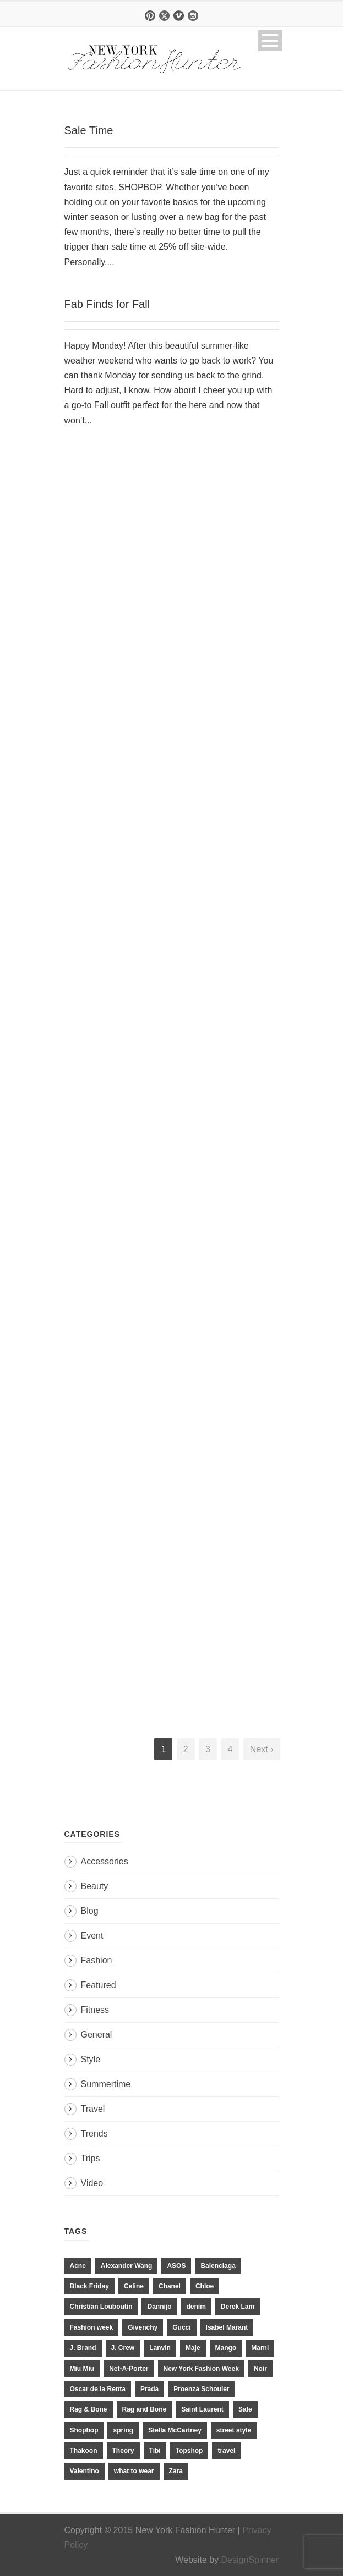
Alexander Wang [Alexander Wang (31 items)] (127, 2266)
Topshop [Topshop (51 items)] (189, 2450)
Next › (262, 1749)
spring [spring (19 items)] (123, 2430)
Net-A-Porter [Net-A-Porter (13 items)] (128, 2369)
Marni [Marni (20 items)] (260, 2348)
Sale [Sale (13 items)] (245, 2409)
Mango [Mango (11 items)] (226, 2348)
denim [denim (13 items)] (195, 2306)
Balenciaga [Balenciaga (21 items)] (217, 2266)
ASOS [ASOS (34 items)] (176, 2266)
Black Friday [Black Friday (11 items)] (89, 2286)
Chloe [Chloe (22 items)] (204, 2286)
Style (91, 2059)
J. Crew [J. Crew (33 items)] (123, 2348)
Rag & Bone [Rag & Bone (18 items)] (88, 2409)
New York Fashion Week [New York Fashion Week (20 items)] (201, 2369)
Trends (94, 2133)
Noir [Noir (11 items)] (260, 2369)
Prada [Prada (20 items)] (149, 2389)
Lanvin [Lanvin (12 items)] (160, 2348)
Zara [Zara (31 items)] (176, 2471)
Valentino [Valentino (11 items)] (84, 2471)
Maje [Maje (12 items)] (193, 2348)
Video (92, 2183)
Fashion (96, 1960)
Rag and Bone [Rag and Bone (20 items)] (144, 2409)
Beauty (94, 1886)
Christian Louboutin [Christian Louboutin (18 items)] (101, 2306)
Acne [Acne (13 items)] (78, 2266)
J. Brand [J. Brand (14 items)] (83, 2348)
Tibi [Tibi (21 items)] (155, 2450)
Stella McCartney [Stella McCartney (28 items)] (175, 2430)
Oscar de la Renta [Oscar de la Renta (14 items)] (98, 2389)
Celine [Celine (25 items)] (134, 2286)
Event (92, 1935)
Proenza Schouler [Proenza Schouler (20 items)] (201, 2389)
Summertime (106, 2084)
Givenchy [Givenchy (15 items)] (142, 2327)
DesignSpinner (250, 2559)
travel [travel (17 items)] (226, 2450)
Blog (90, 1911)
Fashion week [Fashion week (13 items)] (91, 2327)
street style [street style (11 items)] (233, 2430)
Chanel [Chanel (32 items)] (170, 2286)
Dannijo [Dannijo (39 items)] (159, 2306)
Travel (93, 2108)
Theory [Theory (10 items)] (123, 2450)
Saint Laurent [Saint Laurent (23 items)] (202, 2409)
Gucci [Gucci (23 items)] (181, 2327)
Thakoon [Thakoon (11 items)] (83, 2450)
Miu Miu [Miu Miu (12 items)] (82, 2369)
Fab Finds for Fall (107, 304)
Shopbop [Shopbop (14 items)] (84, 2430)
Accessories (104, 1861)
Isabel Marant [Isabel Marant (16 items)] (227, 2327)
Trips (90, 2158)
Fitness (95, 2009)
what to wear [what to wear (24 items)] (134, 2471)
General (96, 2034)
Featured (98, 1985)
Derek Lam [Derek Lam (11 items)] (237, 2306)
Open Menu (270, 40)
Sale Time (88, 130)
